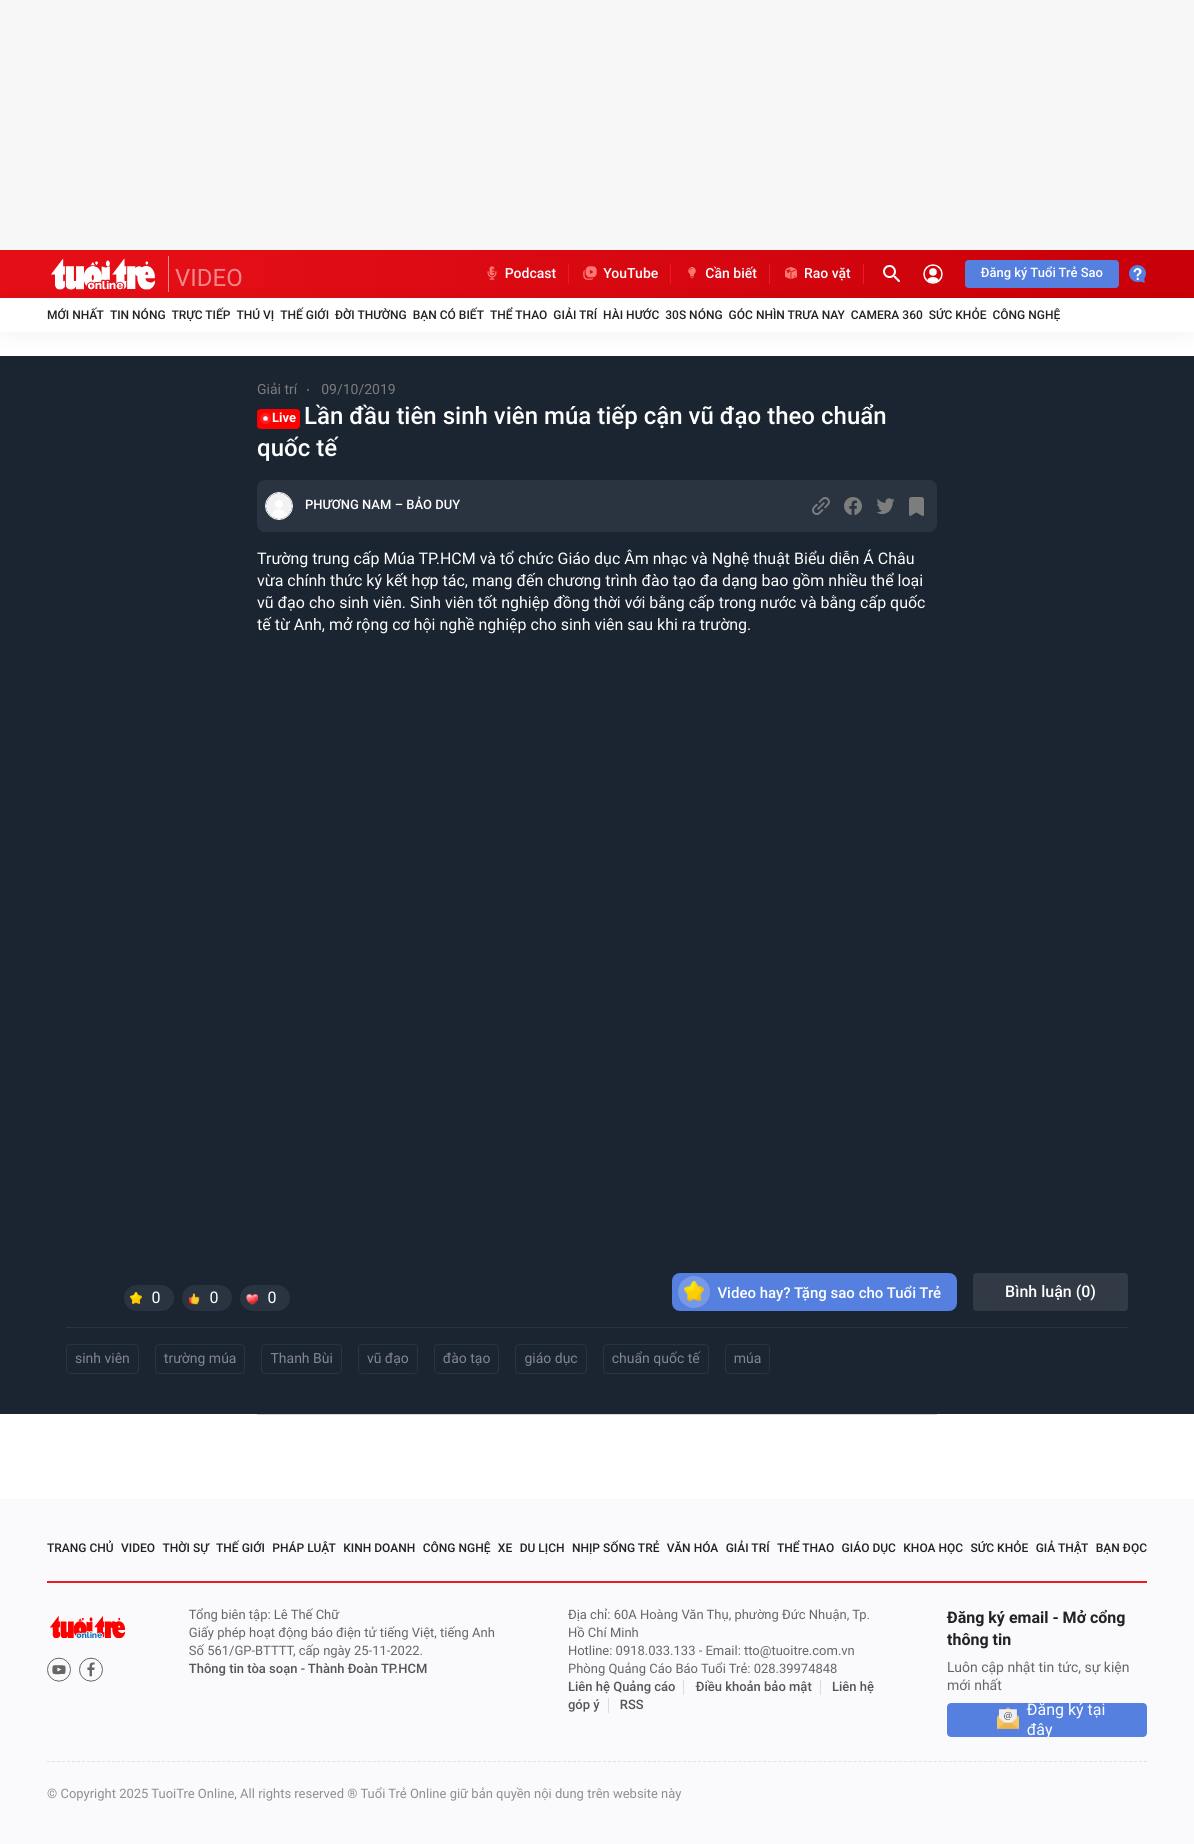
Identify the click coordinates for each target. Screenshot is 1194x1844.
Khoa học (933, 1548)
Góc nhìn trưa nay (787, 315)
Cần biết (720, 274)
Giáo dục (869, 1548)
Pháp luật (304, 1548)
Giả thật (1062, 1548)
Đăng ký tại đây (1066, 1720)
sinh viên (102, 1359)
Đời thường (371, 315)
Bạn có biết (448, 315)
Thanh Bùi (301, 1359)
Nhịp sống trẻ (616, 1548)
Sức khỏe (958, 315)
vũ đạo (388, 1359)
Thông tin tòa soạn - (248, 1669)
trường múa (200, 1359)
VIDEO (209, 278)
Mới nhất (75, 315)
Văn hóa (693, 1548)
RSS (632, 1705)
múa (748, 1359)
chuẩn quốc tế (656, 1359)
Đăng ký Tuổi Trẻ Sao (1042, 273)
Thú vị (255, 315)
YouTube (619, 274)
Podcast (520, 274)
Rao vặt (816, 274)
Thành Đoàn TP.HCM (367, 1669)
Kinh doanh (379, 1548)
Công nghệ (1026, 315)
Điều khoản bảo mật (754, 1687)
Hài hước (631, 315)
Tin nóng (138, 315)
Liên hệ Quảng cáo (622, 1687)
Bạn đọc (1121, 1548)
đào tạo (467, 1359)
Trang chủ (80, 1548)
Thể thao (518, 315)
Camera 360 (887, 315)
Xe (505, 1548)
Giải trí (575, 315)
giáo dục (550, 1359)
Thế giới (304, 315)
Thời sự (185, 1548)
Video (138, 1548)
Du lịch (542, 1548)
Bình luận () (1050, 1291)
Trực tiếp (201, 315)
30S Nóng (693, 315)
